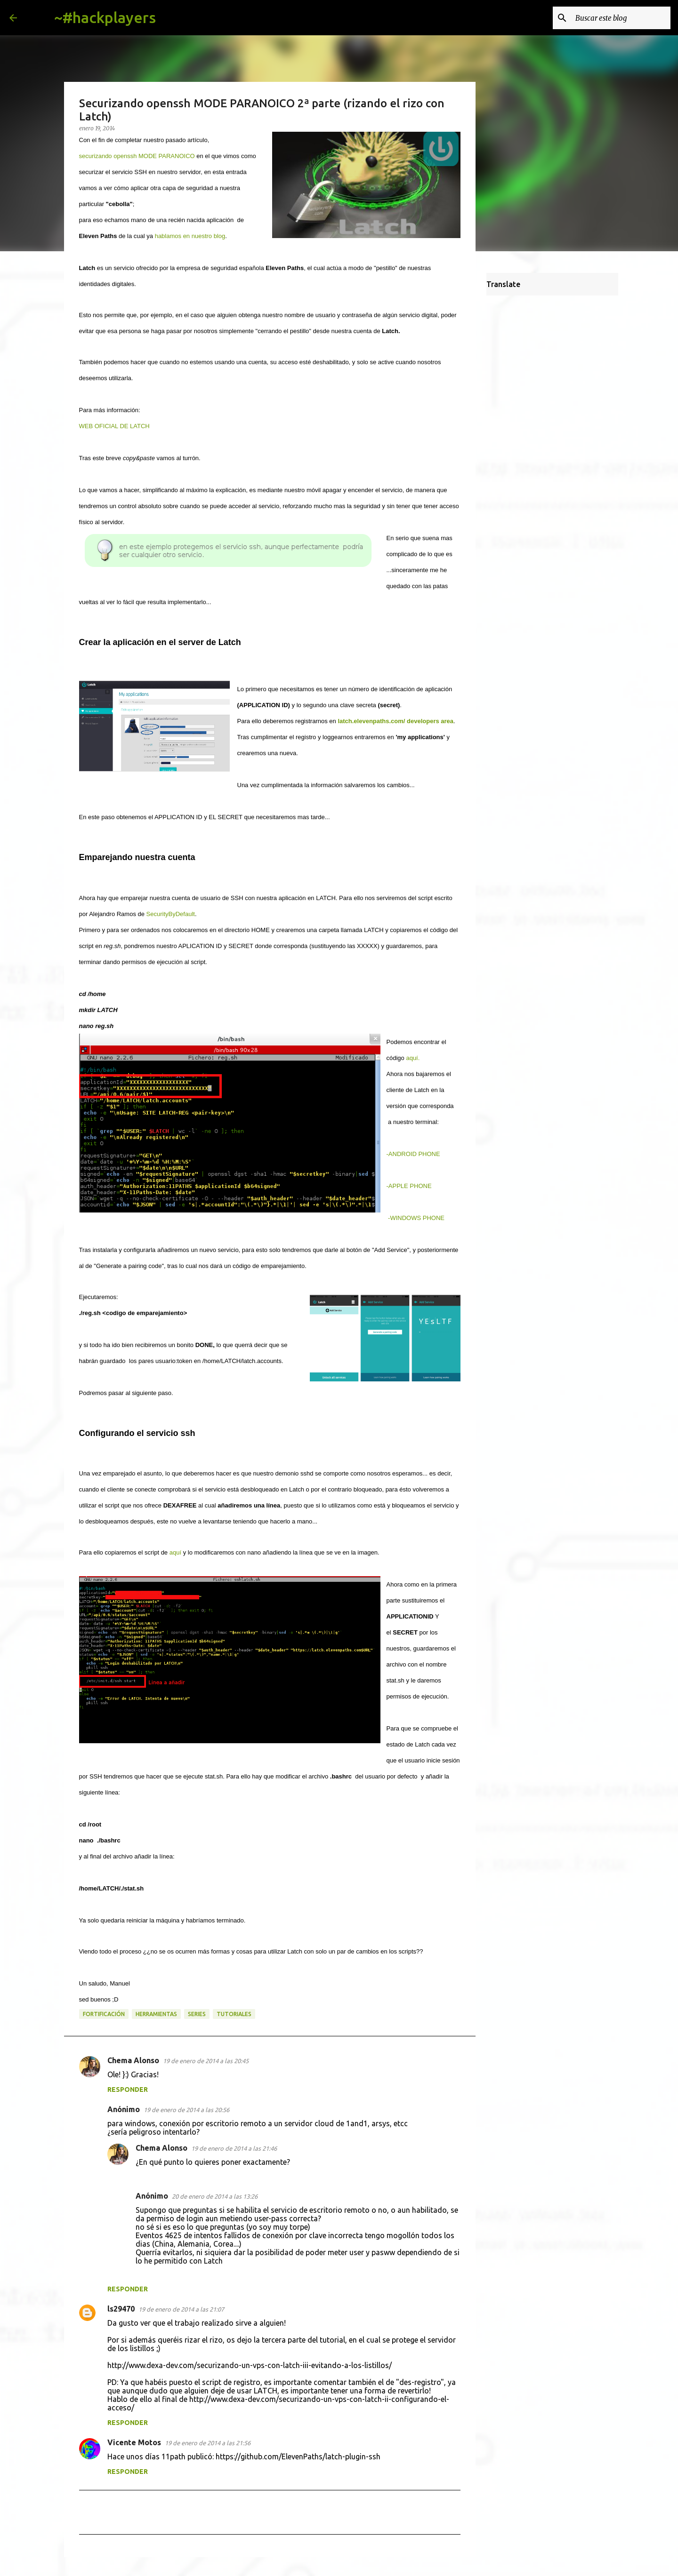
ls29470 (121, 2309)
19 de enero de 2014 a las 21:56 (207, 2443)
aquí (175, 1552)
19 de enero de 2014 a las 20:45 (206, 2061)
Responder (127, 2089)
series (197, 2014)
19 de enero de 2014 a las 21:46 (234, 2148)
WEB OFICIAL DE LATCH (114, 426)
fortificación (104, 2014)
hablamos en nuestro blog (190, 235)
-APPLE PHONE (409, 1185)
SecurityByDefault (170, 913)
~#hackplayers (105, 17)
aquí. (413, 1057)
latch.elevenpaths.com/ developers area (395, 721)
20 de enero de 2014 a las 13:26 (215, 2196)
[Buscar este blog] (621, 18)
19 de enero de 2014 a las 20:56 (186, 2109)
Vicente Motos (134, 2442)
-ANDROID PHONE (413, 1153)
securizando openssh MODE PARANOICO (137, 156)
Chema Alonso (133, 2060)
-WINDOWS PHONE (416, 1217)
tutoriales (234, 2014)
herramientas (156, 2014)
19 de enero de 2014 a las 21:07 (181, 2309)
